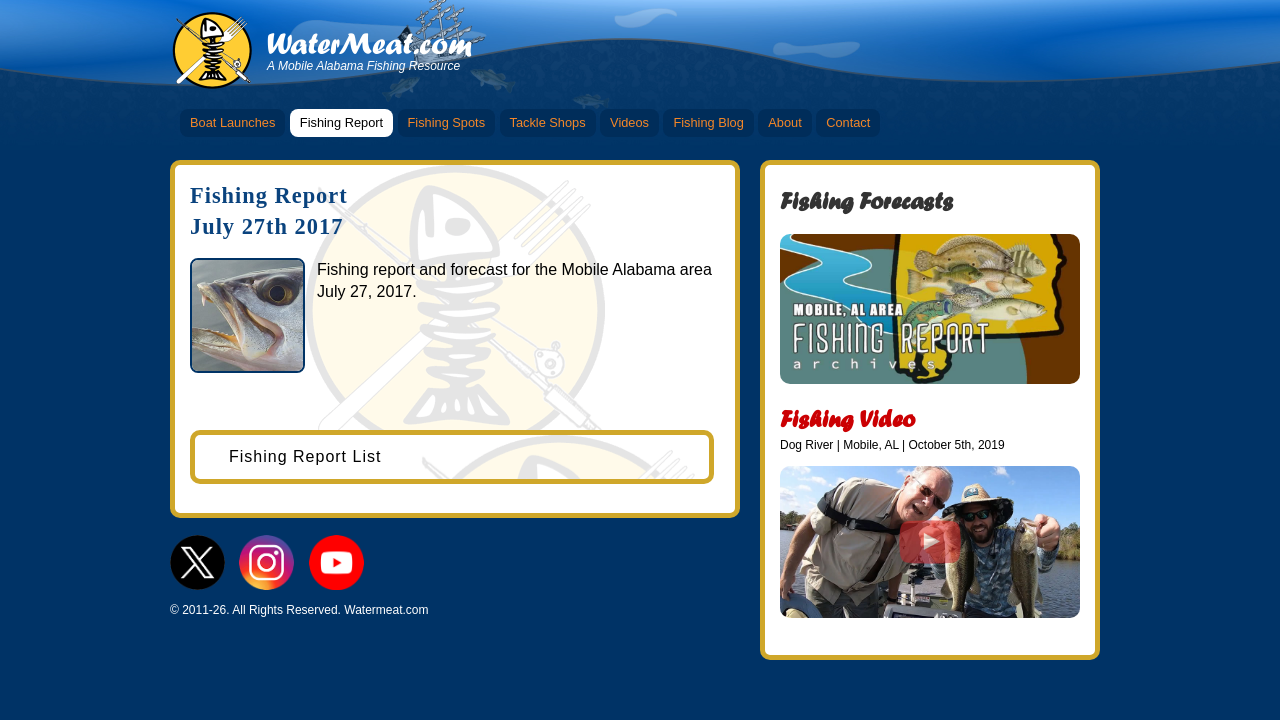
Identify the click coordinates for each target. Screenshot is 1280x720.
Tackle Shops (548, 122)
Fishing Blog (708, 122)
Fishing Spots (447, 122)
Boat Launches (232, 122)
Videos (629, 122)
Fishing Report (341, 122)
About (784, 122)
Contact (848, 122)
